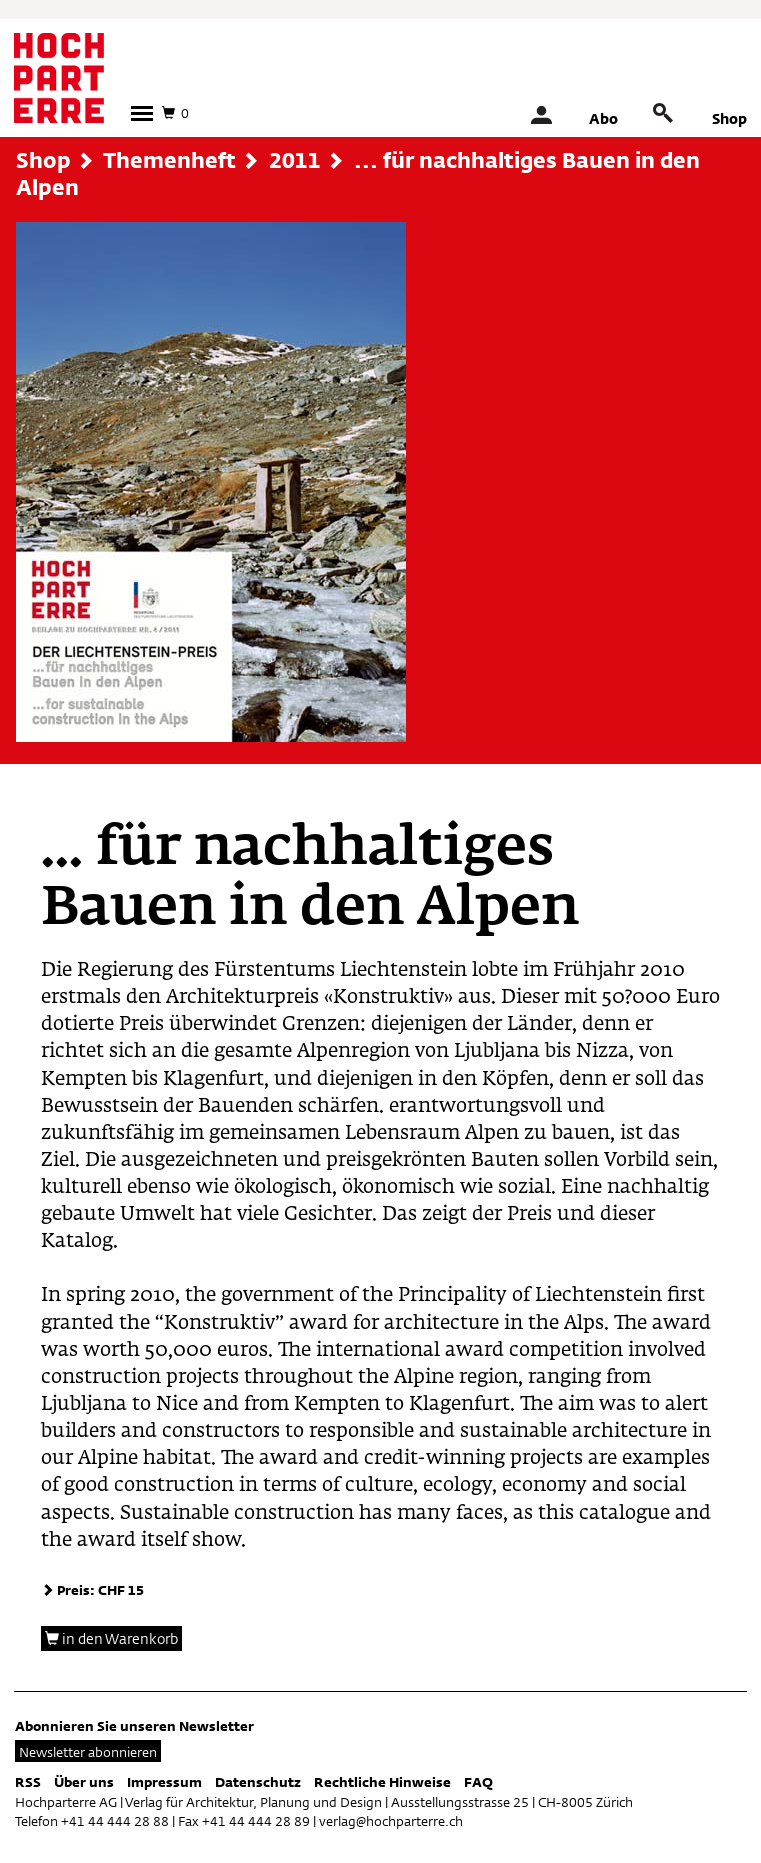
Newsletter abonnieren (88, 1752)
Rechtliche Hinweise (382, 1782)
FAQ (478, 1782)
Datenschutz (258, 1782)
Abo (603, 118)
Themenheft (169, 160)
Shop (729, 118)
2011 (295, 160)
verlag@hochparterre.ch (391, 1821)
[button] (142, 113)
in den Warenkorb (111, 1638)
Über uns (84, 1782)
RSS (28, 1782)
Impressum (164, 1782)
